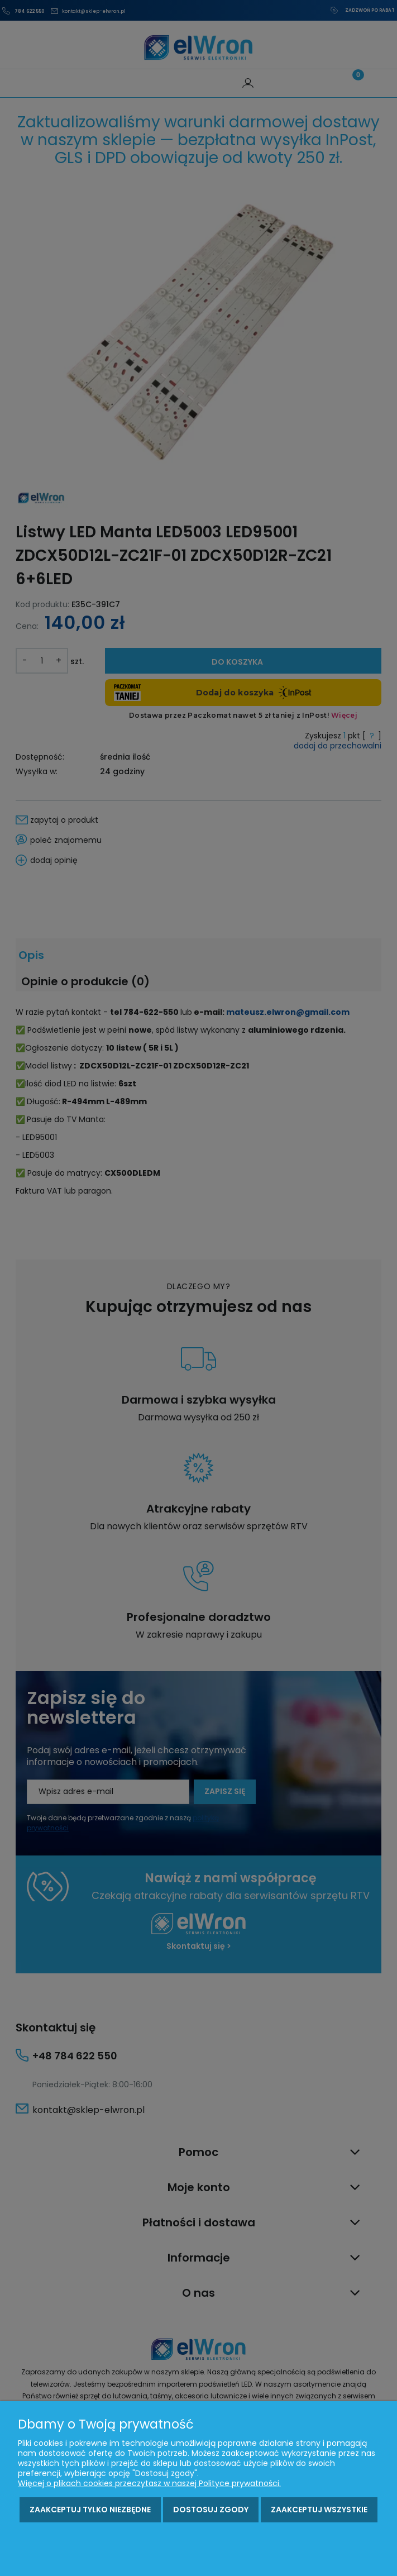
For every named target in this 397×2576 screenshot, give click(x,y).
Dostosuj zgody (210, 2509)
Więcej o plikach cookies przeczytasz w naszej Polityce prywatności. (149, 2483)
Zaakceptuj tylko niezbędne (90, 2509)
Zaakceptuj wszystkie (319, 2509)
